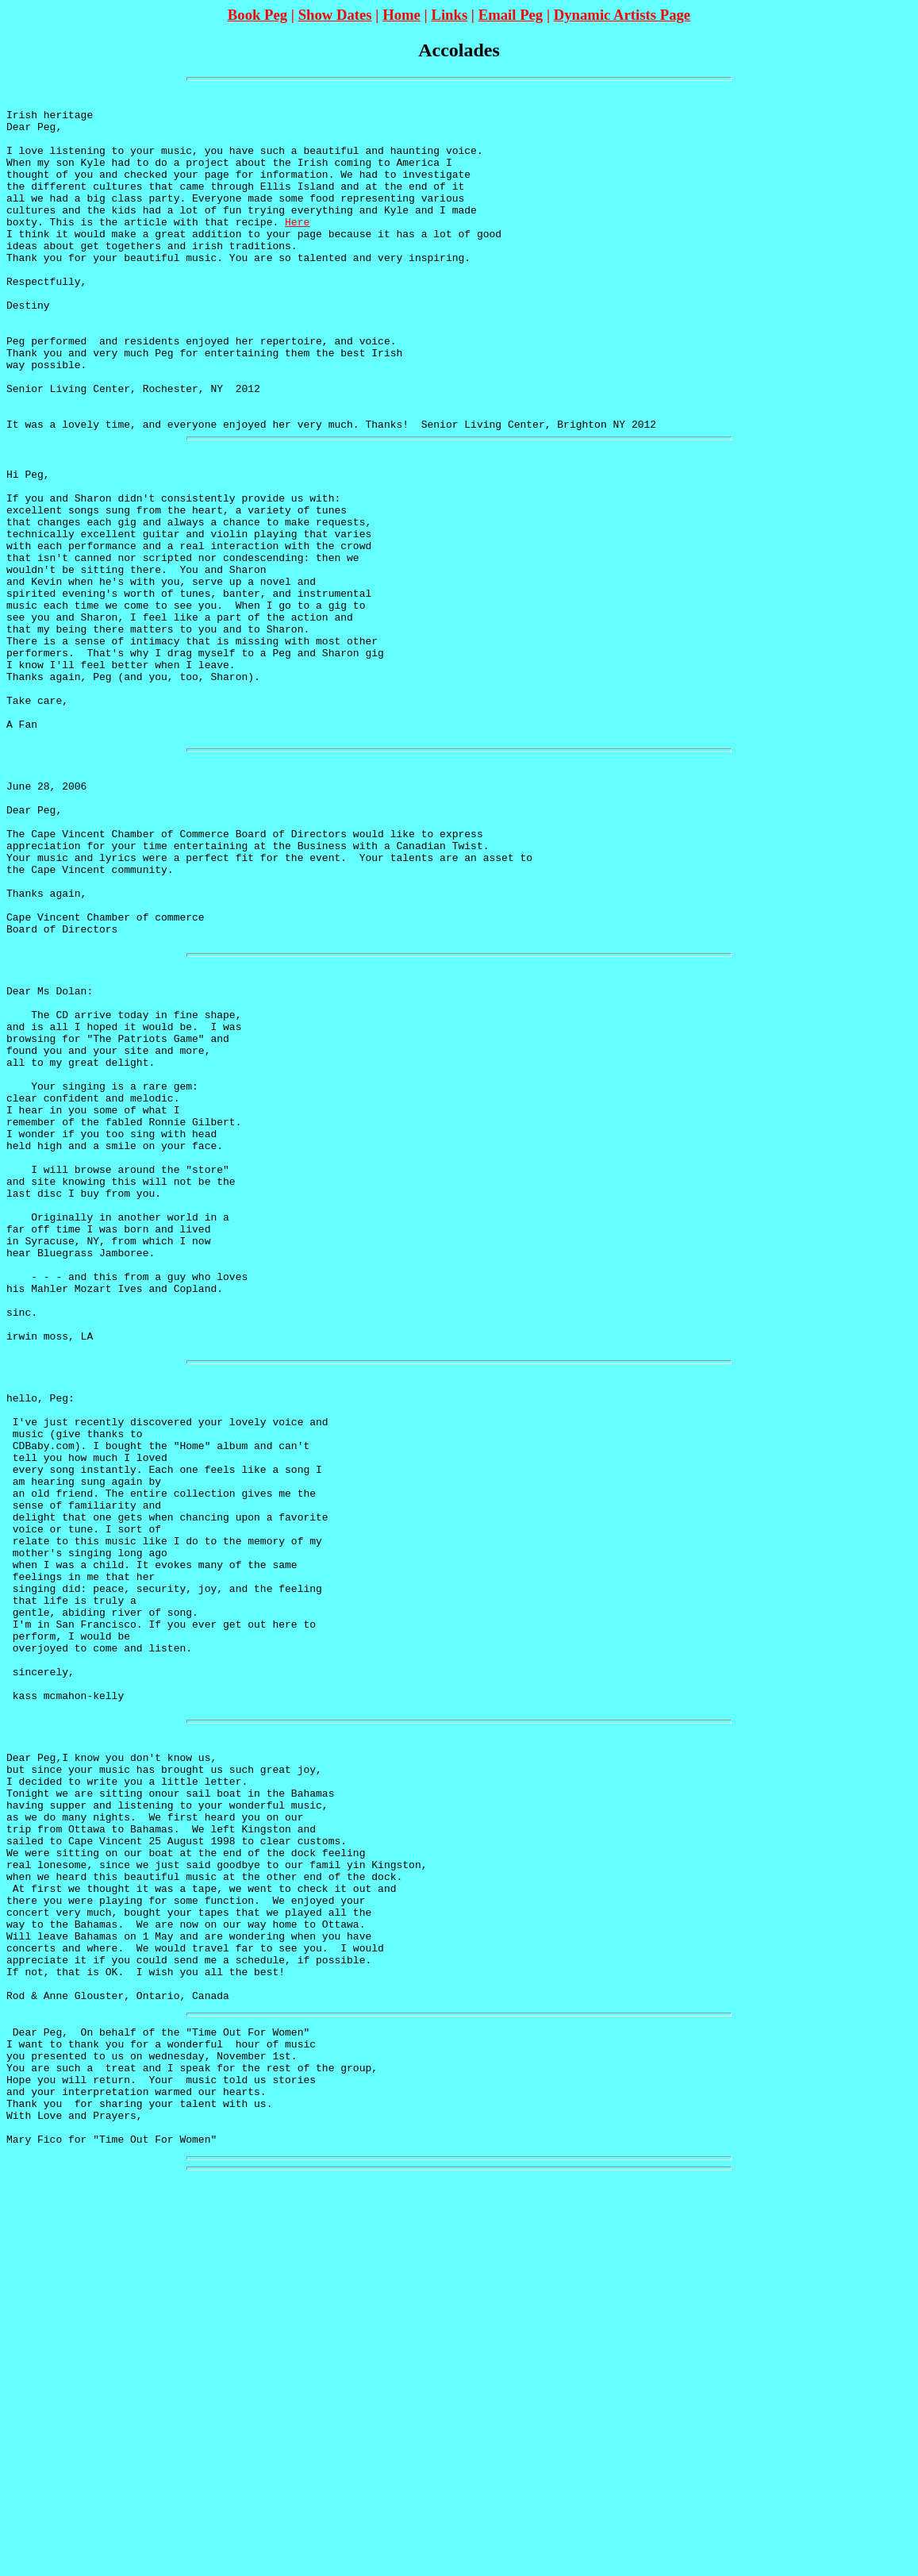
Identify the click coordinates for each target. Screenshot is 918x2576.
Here (297, 250)
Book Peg (257, 14)
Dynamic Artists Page (622, 14)
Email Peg (511, 14)
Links (449, 14)
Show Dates (335, 14)
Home (401, 14)
